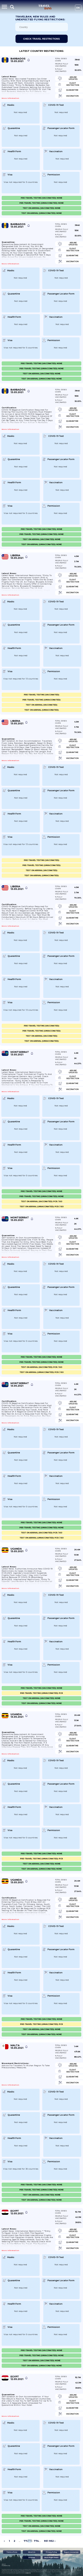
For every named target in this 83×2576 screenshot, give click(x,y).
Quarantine (68, 90)
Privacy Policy (51, 2552)
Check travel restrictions (41, 38)
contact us (28, 2573)
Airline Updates (68, 78)
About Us (31, 2552)
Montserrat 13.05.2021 (19, 1053)
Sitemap (31, 2557)
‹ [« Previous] (4, 2540)
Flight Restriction (68, 84)
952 (51, 2540)
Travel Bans (45, 7)
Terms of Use (11, 2552)
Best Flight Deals (51, 2557)
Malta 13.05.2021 (16, 2046)
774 (36, 2540)
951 (46, 2540)
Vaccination (68, 96)
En (78, 7)
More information (10, 98)
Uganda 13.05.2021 (16, 1550)
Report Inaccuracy (71, 2552)
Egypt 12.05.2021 (16, 2212)
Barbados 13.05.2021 (18, 60)
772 (26, 2540)
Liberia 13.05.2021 (16, 556)
